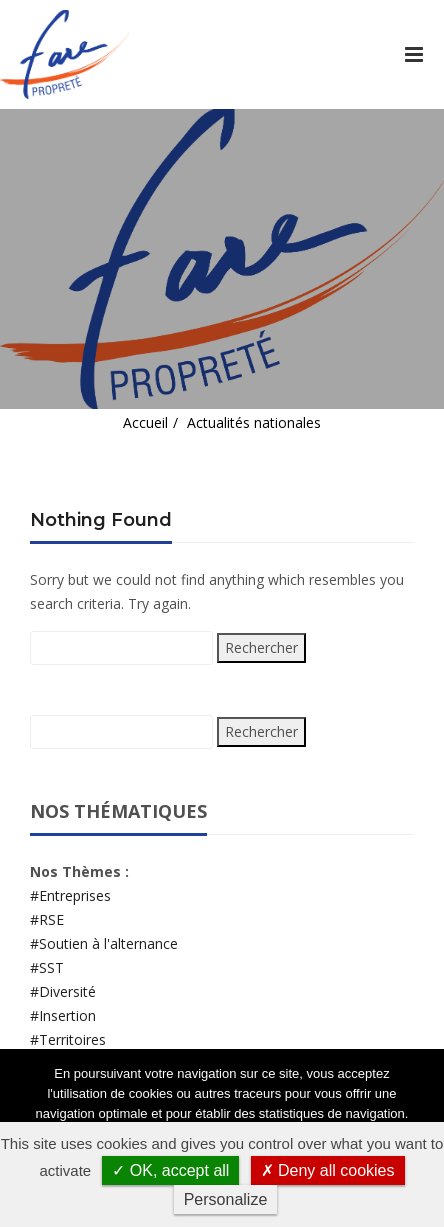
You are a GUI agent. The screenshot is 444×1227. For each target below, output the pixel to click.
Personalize (226, 1199)
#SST (47, 967)
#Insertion (63, 1015)
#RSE (47, 919)
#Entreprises (70, 895)
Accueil (145, 422)
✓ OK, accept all (170, 1170)
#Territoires (68, 1039)
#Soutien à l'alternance (104, 943)
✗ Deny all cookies (328, 1170)
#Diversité (63, 991)
